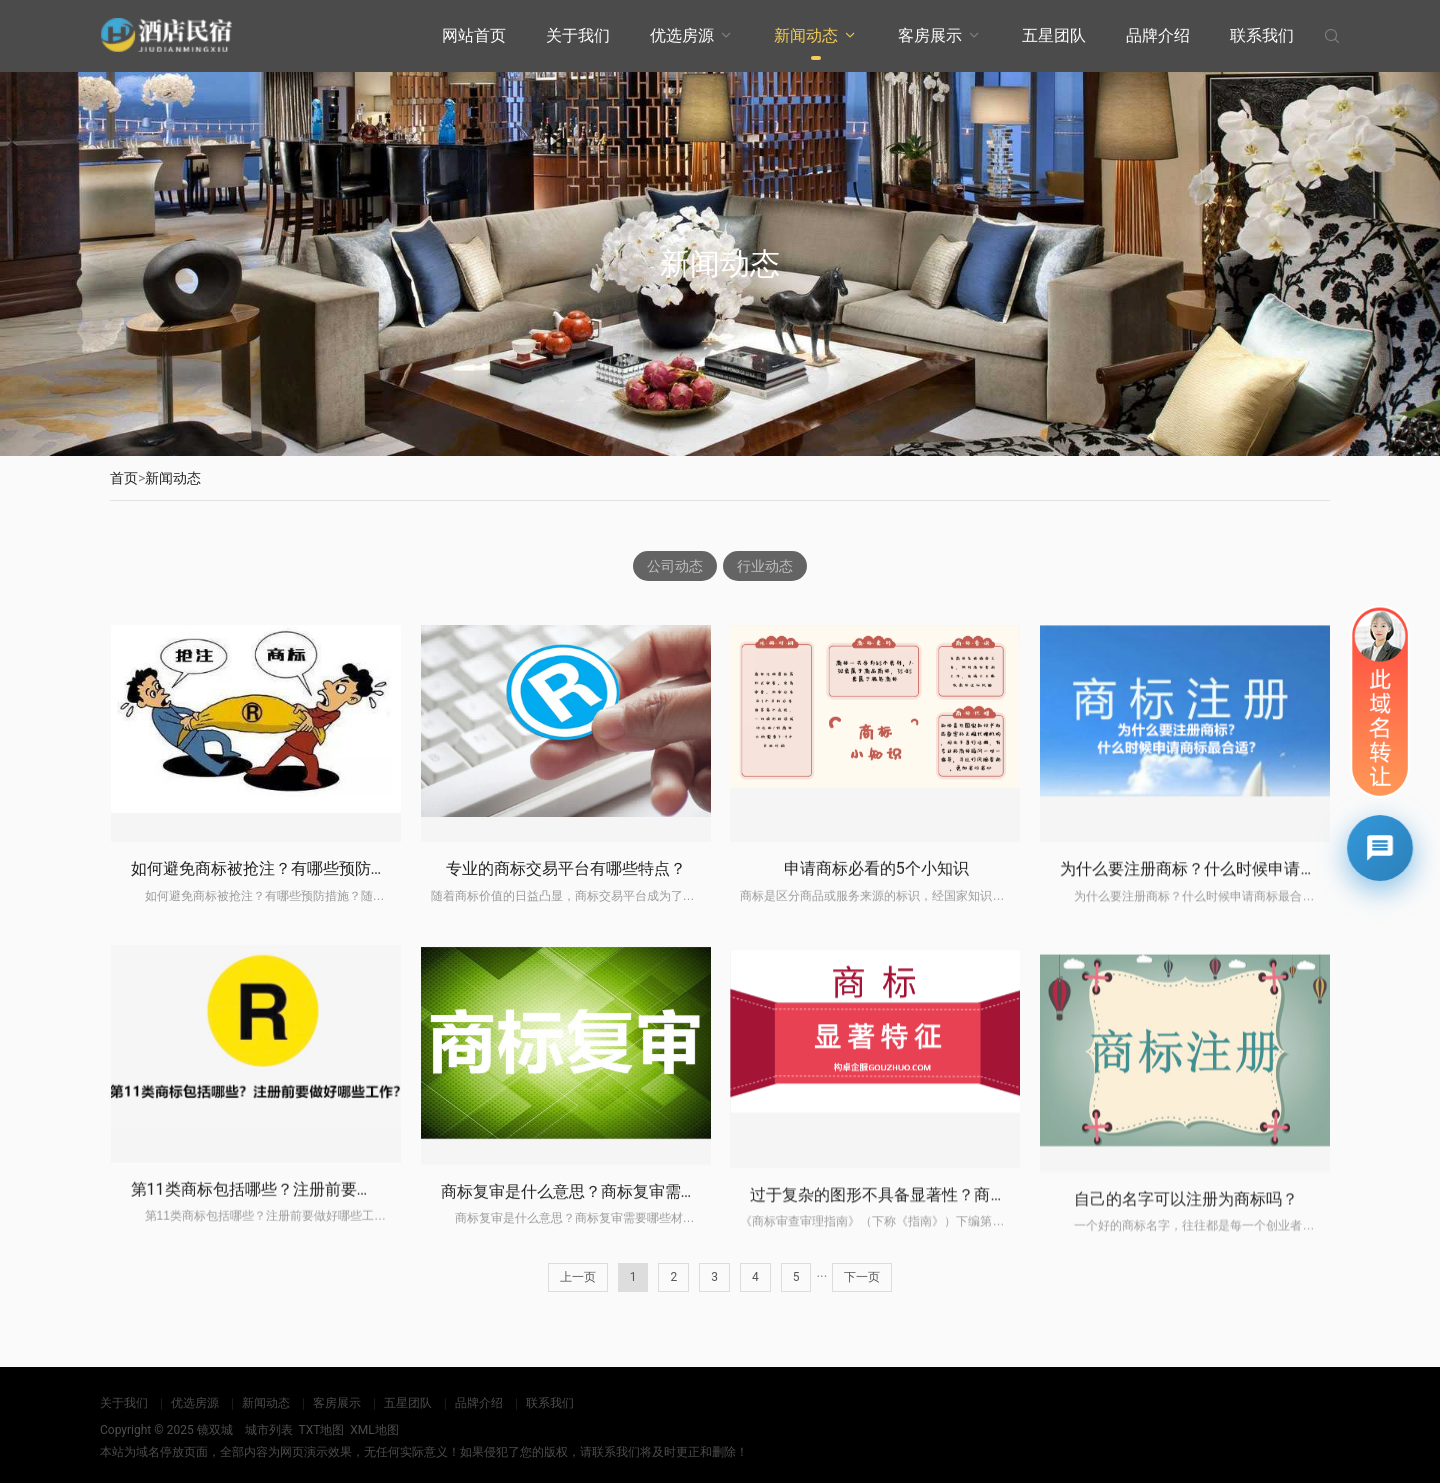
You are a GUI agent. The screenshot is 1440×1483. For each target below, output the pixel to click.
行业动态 (765, 566)
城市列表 (269, 1430)
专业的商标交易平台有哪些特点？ (566, 951)
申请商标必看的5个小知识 (876, 972)
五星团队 (1054, 35)
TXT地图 (321, 1430)
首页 (124, 478)
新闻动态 (806, 35)
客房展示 (930, 35)
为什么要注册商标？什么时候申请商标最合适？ (1228, 996)
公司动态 (675, 566)
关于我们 (578, 35)
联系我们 (1262, 35)
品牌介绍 (1158, 35)
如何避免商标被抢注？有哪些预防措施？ (275, 934)
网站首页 (474, 35)
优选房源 (682, 35)
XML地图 (374, 1430)
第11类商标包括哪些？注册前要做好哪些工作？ (300, 1343)
